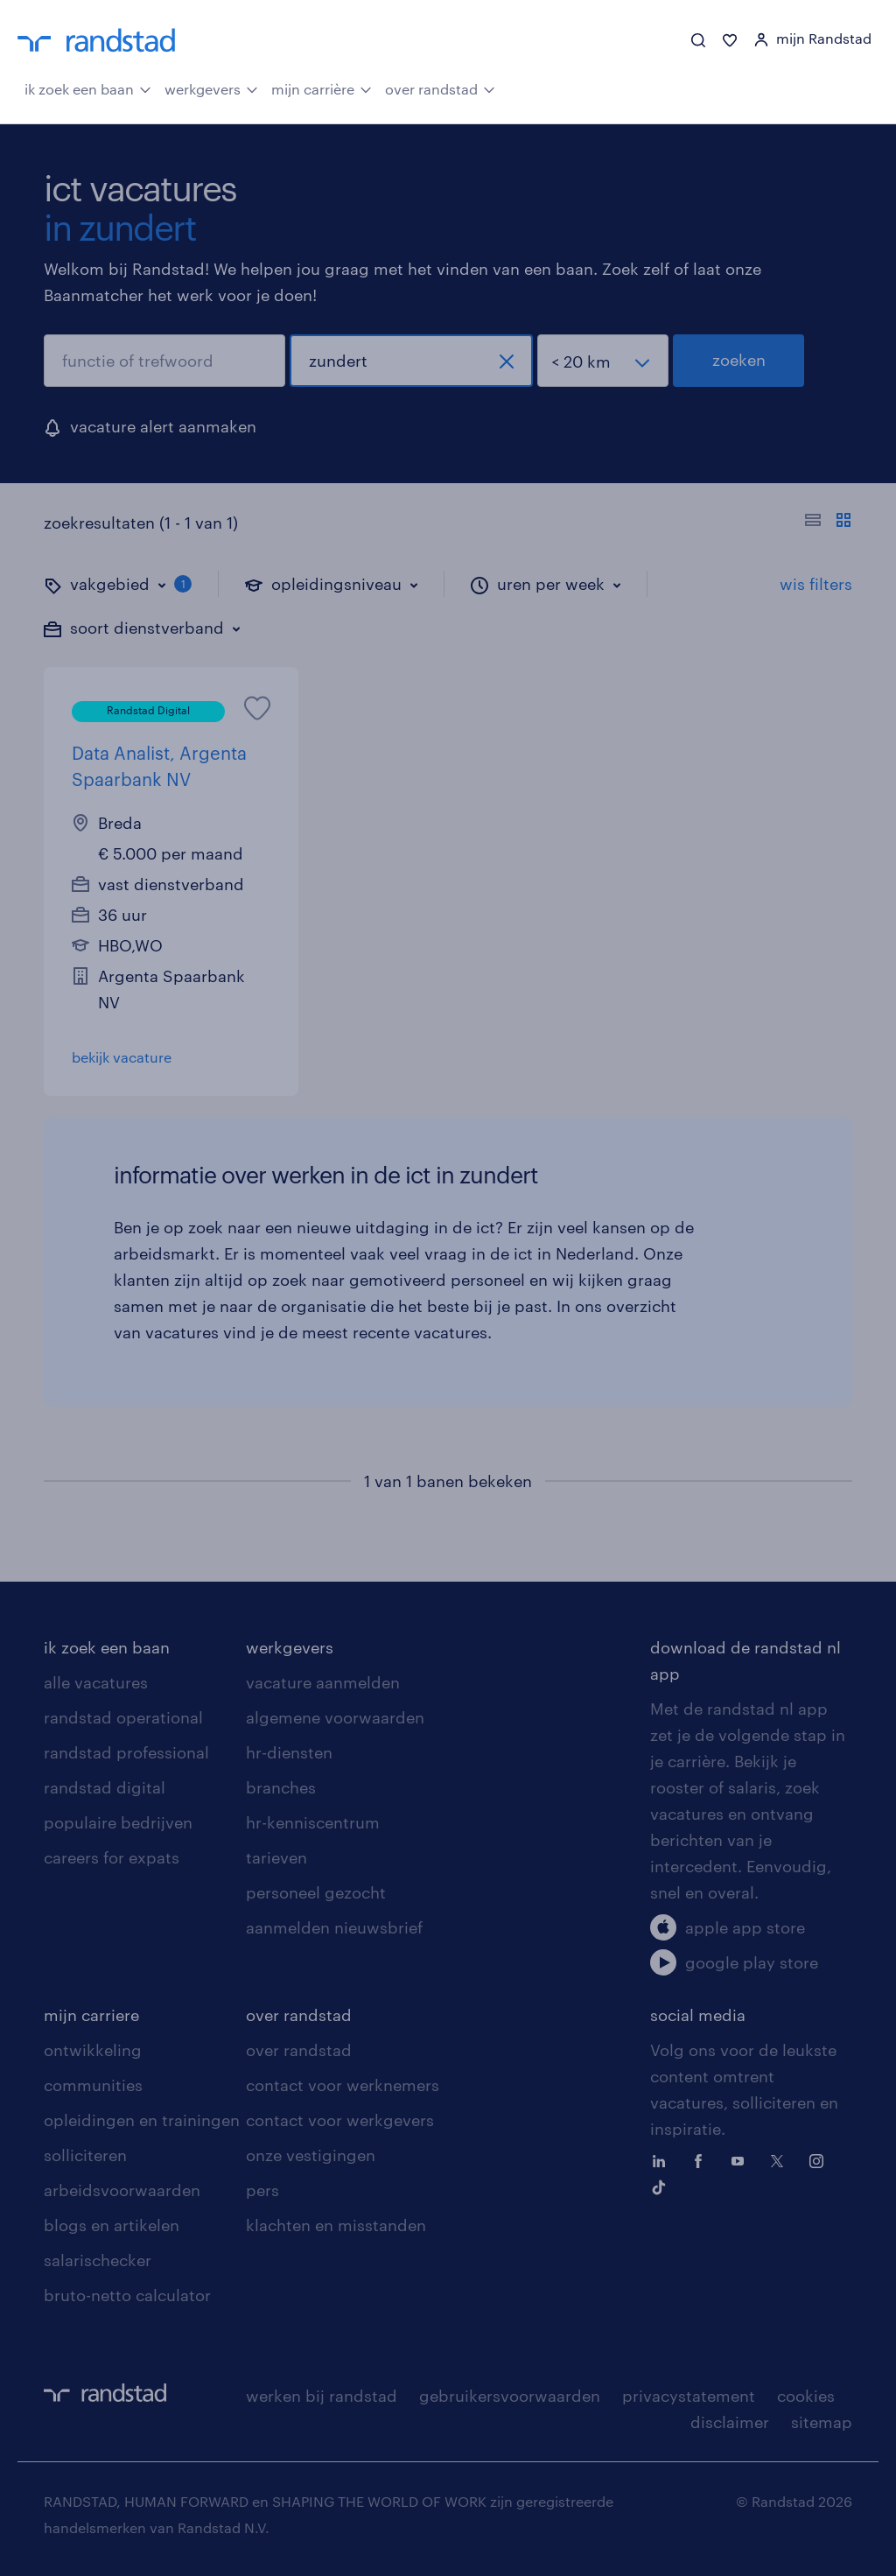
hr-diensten (289, 1752)
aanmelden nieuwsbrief (334, 1927)
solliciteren (85, 2155)
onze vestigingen (310, 2155)
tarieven (276, 1857)
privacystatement (688, 2395)
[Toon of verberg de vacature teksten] (828, 522)
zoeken (739, 359)
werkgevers (211, 87)
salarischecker (97, 2260)
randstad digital (104, 1787)
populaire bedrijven (118, 1822)
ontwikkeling (93, 2050)
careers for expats (111, 1857)
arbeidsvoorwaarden (122, 2190)
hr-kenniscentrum (313, 1822)
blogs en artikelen (111, 2225)
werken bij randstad (321, 2395)
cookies (806, 2395)
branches (281, 1787)
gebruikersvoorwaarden (509, 2395)
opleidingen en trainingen (142, 2120)
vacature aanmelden (323, 1682)
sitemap (821, 2422)
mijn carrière (321, 87)
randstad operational (123, 1717)
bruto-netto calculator (127, 2295)
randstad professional (126, 1752)
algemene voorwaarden (335, 1717)
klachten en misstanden (336, 2225)
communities (93, 2085)
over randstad (440, 87)
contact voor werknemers (342, 2085)
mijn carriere (91, 2015)
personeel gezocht (316, 1892)
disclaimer (729, 2422)
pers (262, 2190)
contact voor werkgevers (340, 2120)
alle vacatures (96, 1682)
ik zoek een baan (87, 87)
